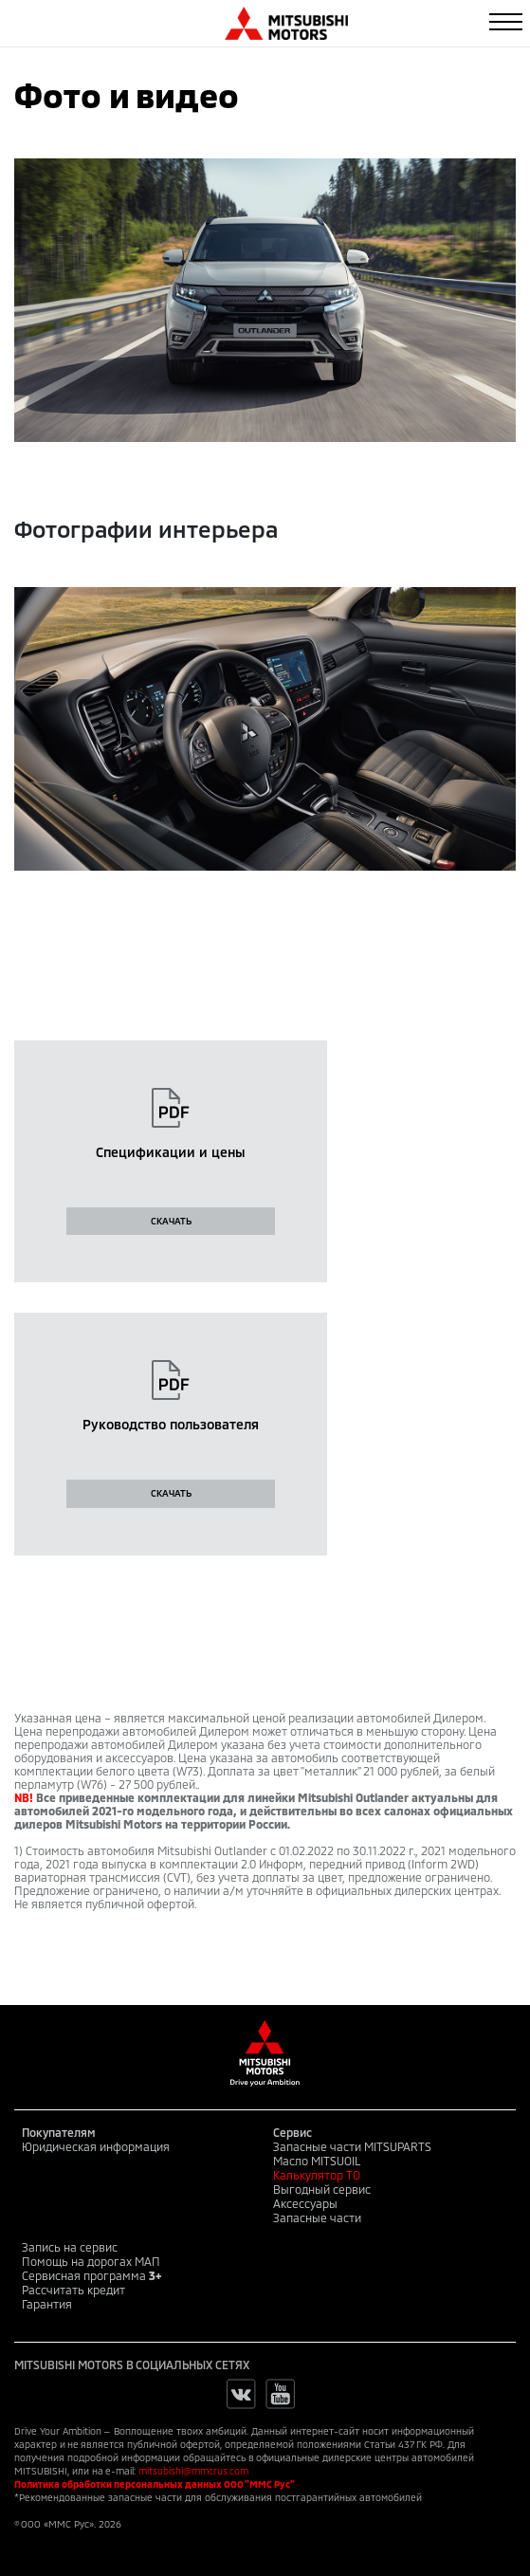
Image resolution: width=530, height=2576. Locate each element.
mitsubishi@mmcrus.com (193, 2470)
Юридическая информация (96, 2146)
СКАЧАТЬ (171, 1220)
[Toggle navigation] (505, 22)
